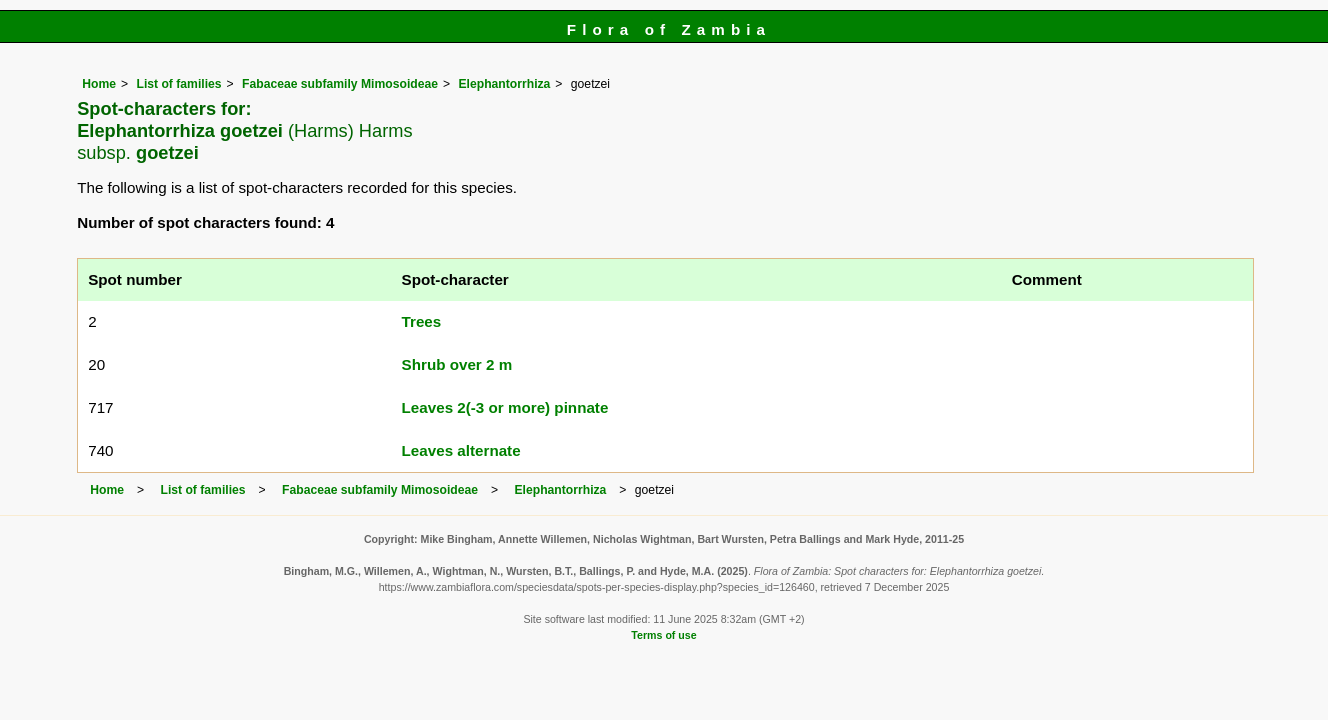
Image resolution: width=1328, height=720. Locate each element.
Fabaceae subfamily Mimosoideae (340, 84)
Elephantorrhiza (504, 84)
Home (99, 84)
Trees (422, 321)
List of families (178, 84)
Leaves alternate (461, 450)
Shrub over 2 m (457, 364)
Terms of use (663, 635)
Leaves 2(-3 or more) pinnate (505, 407)
